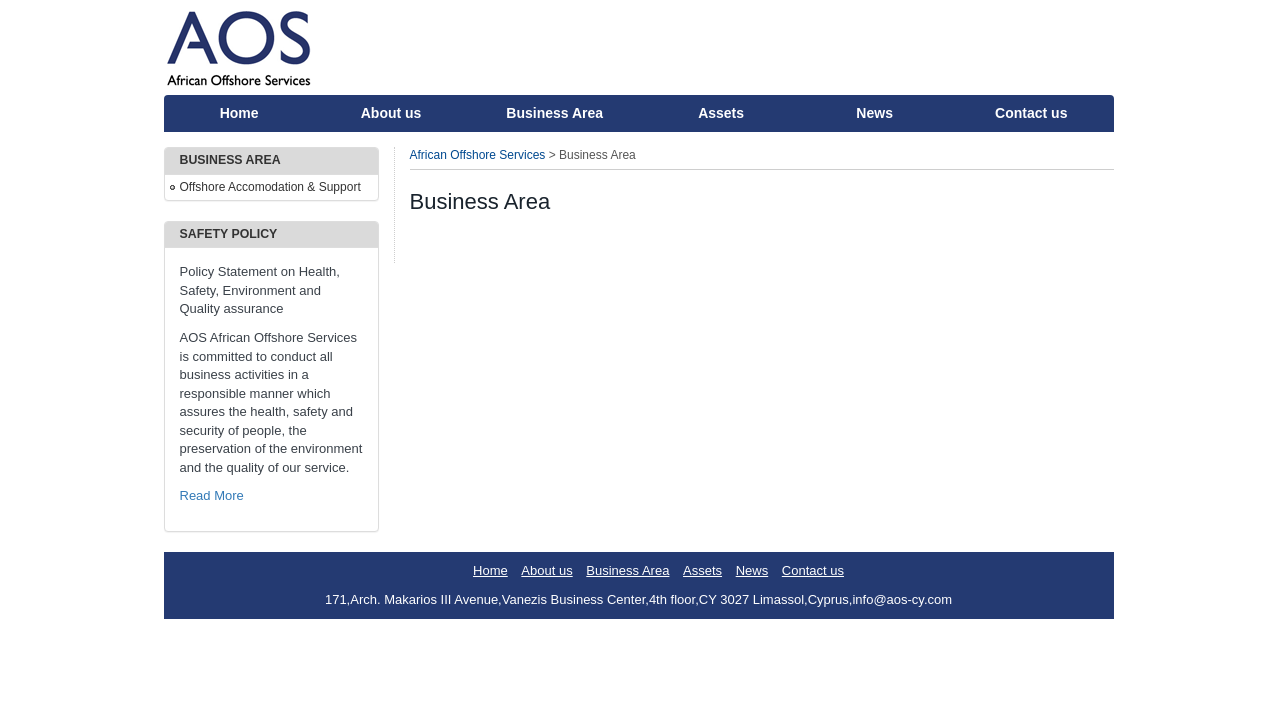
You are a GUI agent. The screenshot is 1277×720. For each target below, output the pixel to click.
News (874, 113)
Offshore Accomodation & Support (270, 187)
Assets (721, 113)
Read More (212, 495)
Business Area (554, 113)
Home (239, 113)
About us (391, 113)
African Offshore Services (478, 155)
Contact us (1031, 113)
